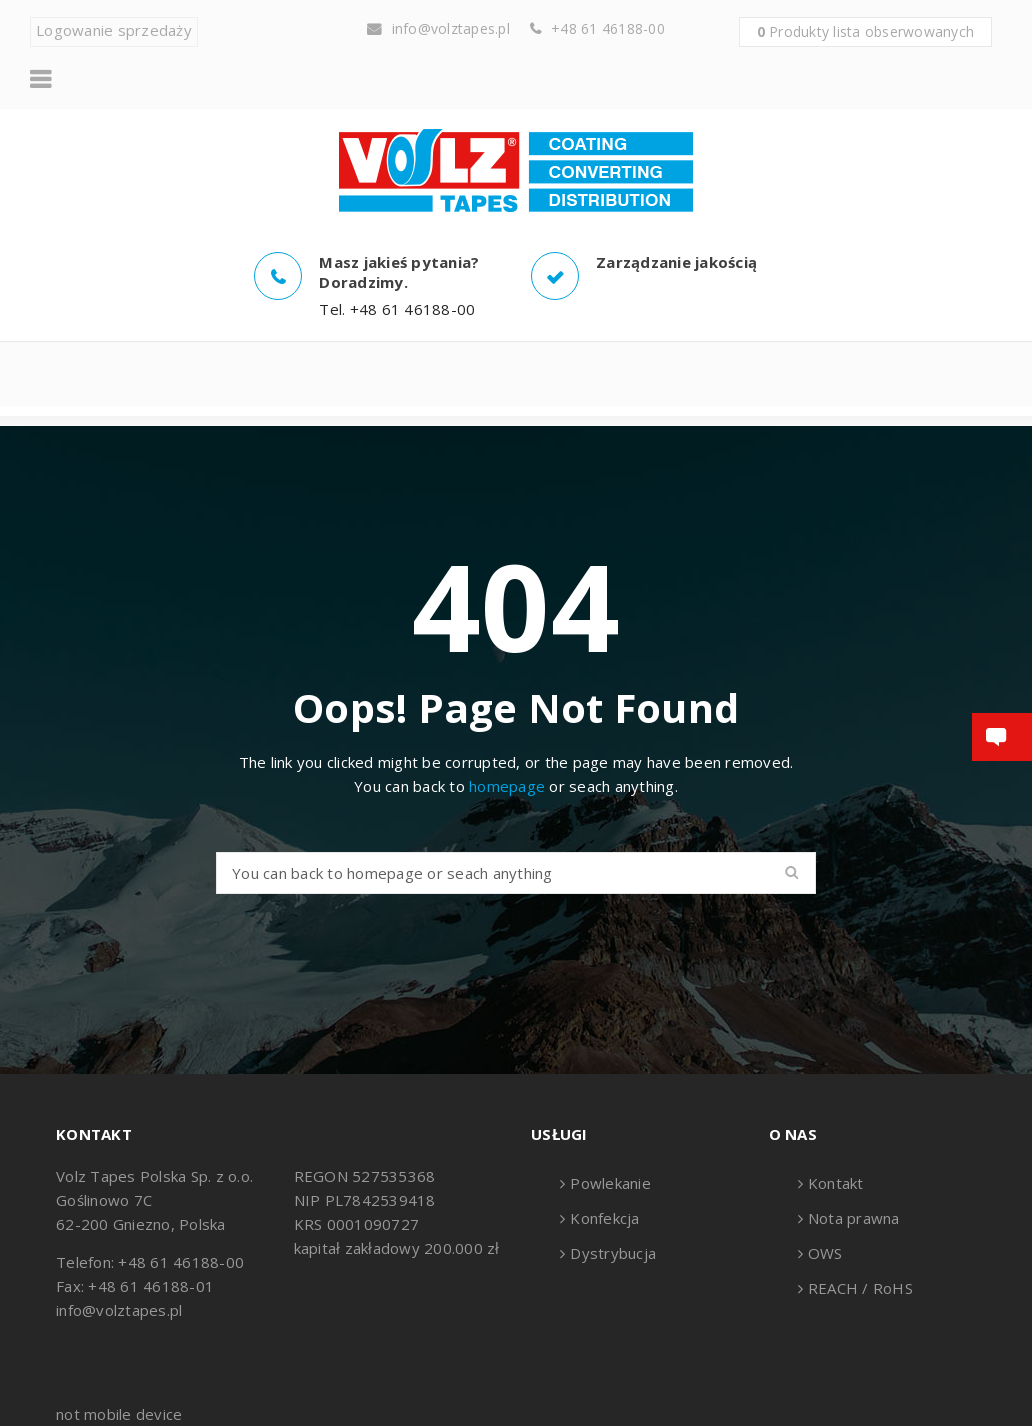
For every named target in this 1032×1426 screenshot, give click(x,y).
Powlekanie (610, 1183)
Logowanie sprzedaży (114, 30)
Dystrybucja (613, 1253)
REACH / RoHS (860, 1288)
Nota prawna (854, 1218)
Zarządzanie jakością (676, 262)
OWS (825, 1253)
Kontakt (836, 1183)
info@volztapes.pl (451, 28)
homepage (507, 786)
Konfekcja (604, 1218)
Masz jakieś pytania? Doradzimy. (399, 272)
